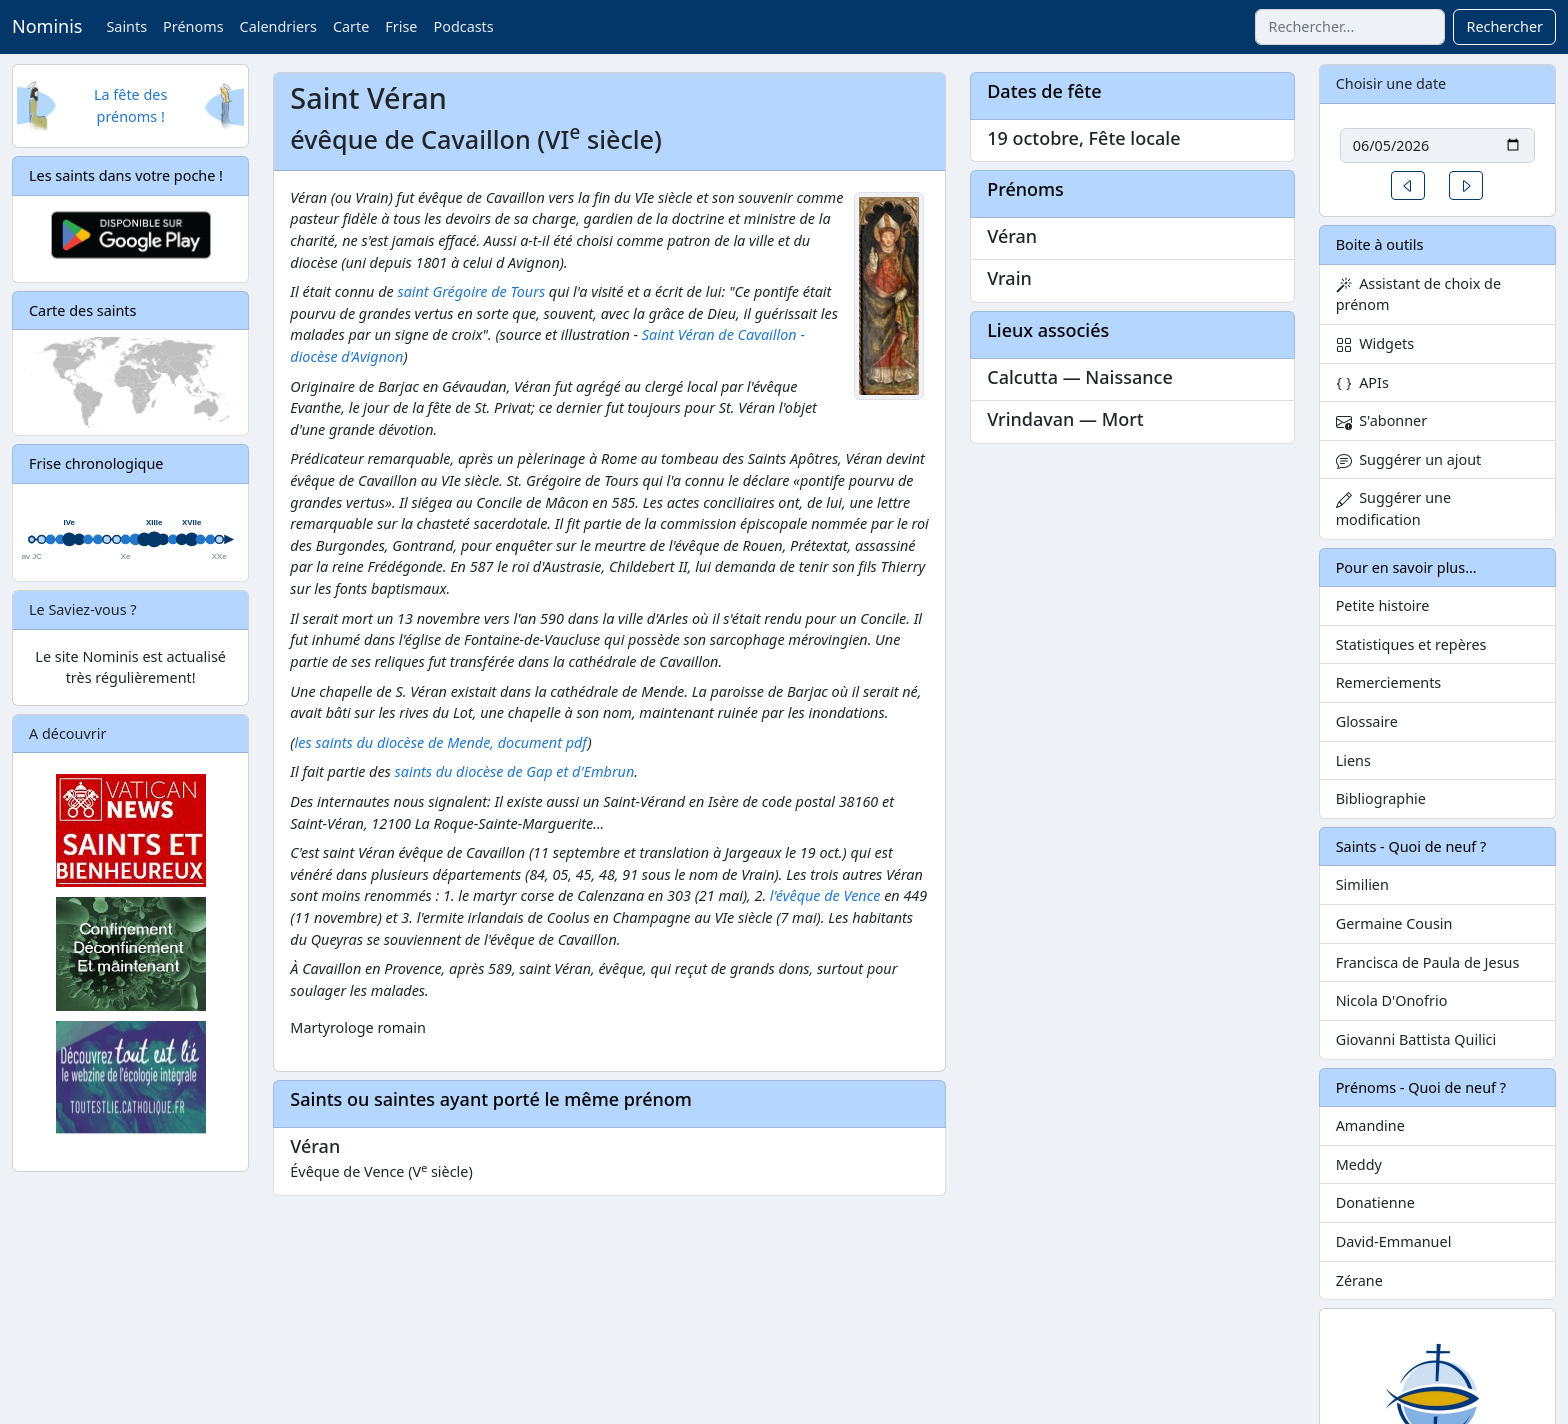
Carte (351, 26)
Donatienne (1375, 1202)
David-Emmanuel (1394, 1241)
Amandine (1370, 1125)
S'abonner (1382, 420)
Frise (401, 26)
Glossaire (1367, 721)
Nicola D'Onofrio (1392, 1000)
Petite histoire (1383, 605)
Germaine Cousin (1394, 923)
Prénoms (193, 26)
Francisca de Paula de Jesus (1428, 962)
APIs (1362, 382)
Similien (1362, 884)
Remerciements (1389, 682)
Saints (126, 26)
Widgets (1375, 343)
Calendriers (278, 26)
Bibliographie (1381, 798)
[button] (1408, 185)
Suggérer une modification (1393, 508)
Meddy (1359, 1164)
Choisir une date (1391, 83)
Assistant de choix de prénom (1418, 294)
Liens (1353, 760)
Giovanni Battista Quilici (1416, 1039)
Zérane (1359, 1280)
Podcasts (463, 26)
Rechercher (1504, 26)
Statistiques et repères (1411, 644)
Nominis (47, 26)
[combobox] (1350, 27)
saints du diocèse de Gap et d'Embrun (515, 771)
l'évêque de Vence (825, 895)
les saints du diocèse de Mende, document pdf (441, 742)
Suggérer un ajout (1409, 459)
